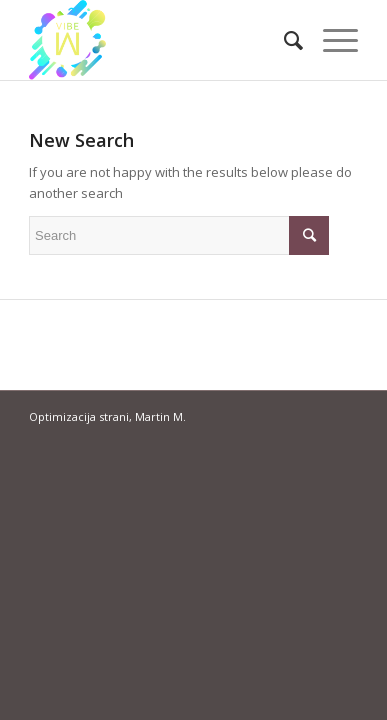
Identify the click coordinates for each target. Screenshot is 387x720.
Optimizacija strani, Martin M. (107, 416)
